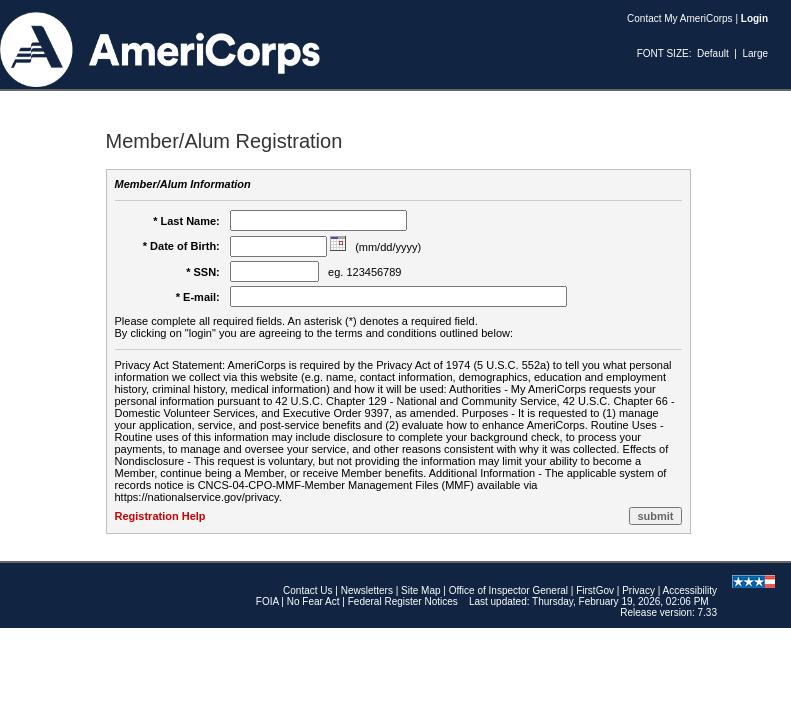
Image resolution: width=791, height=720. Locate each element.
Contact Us (307, 590)
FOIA (267, 601)
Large (755, 53)
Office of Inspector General (508, 590)
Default (713, 53)
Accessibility (690, 590)
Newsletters (367, 590)
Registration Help (160, 516)
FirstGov (595, 590)
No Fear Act (313, 601)
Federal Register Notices (403, 601)
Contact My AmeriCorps (680, 18)
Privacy (638, 590)
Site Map (420, 590)
